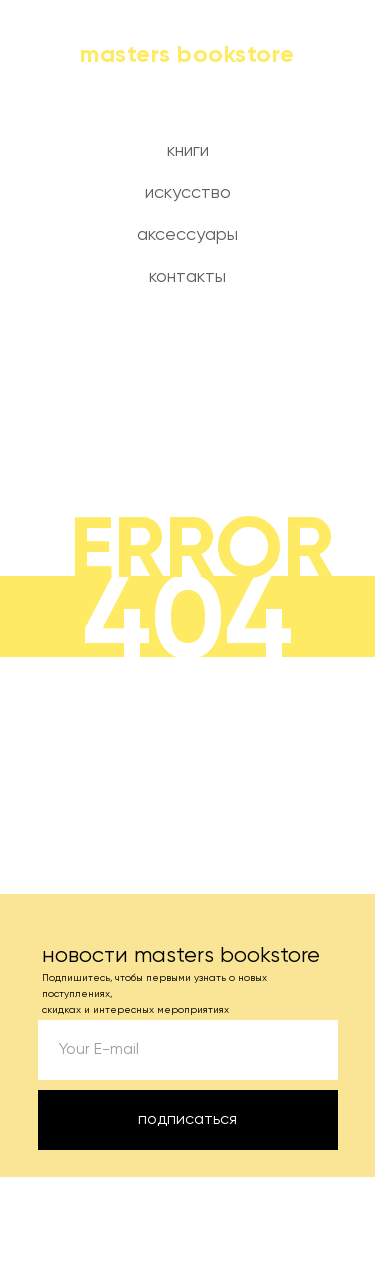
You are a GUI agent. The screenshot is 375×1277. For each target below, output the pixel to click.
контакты (187, 277)
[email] (188, 1050)
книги (188, 151)
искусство (188, 193)
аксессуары (187, 235)
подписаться (187, 1120)
